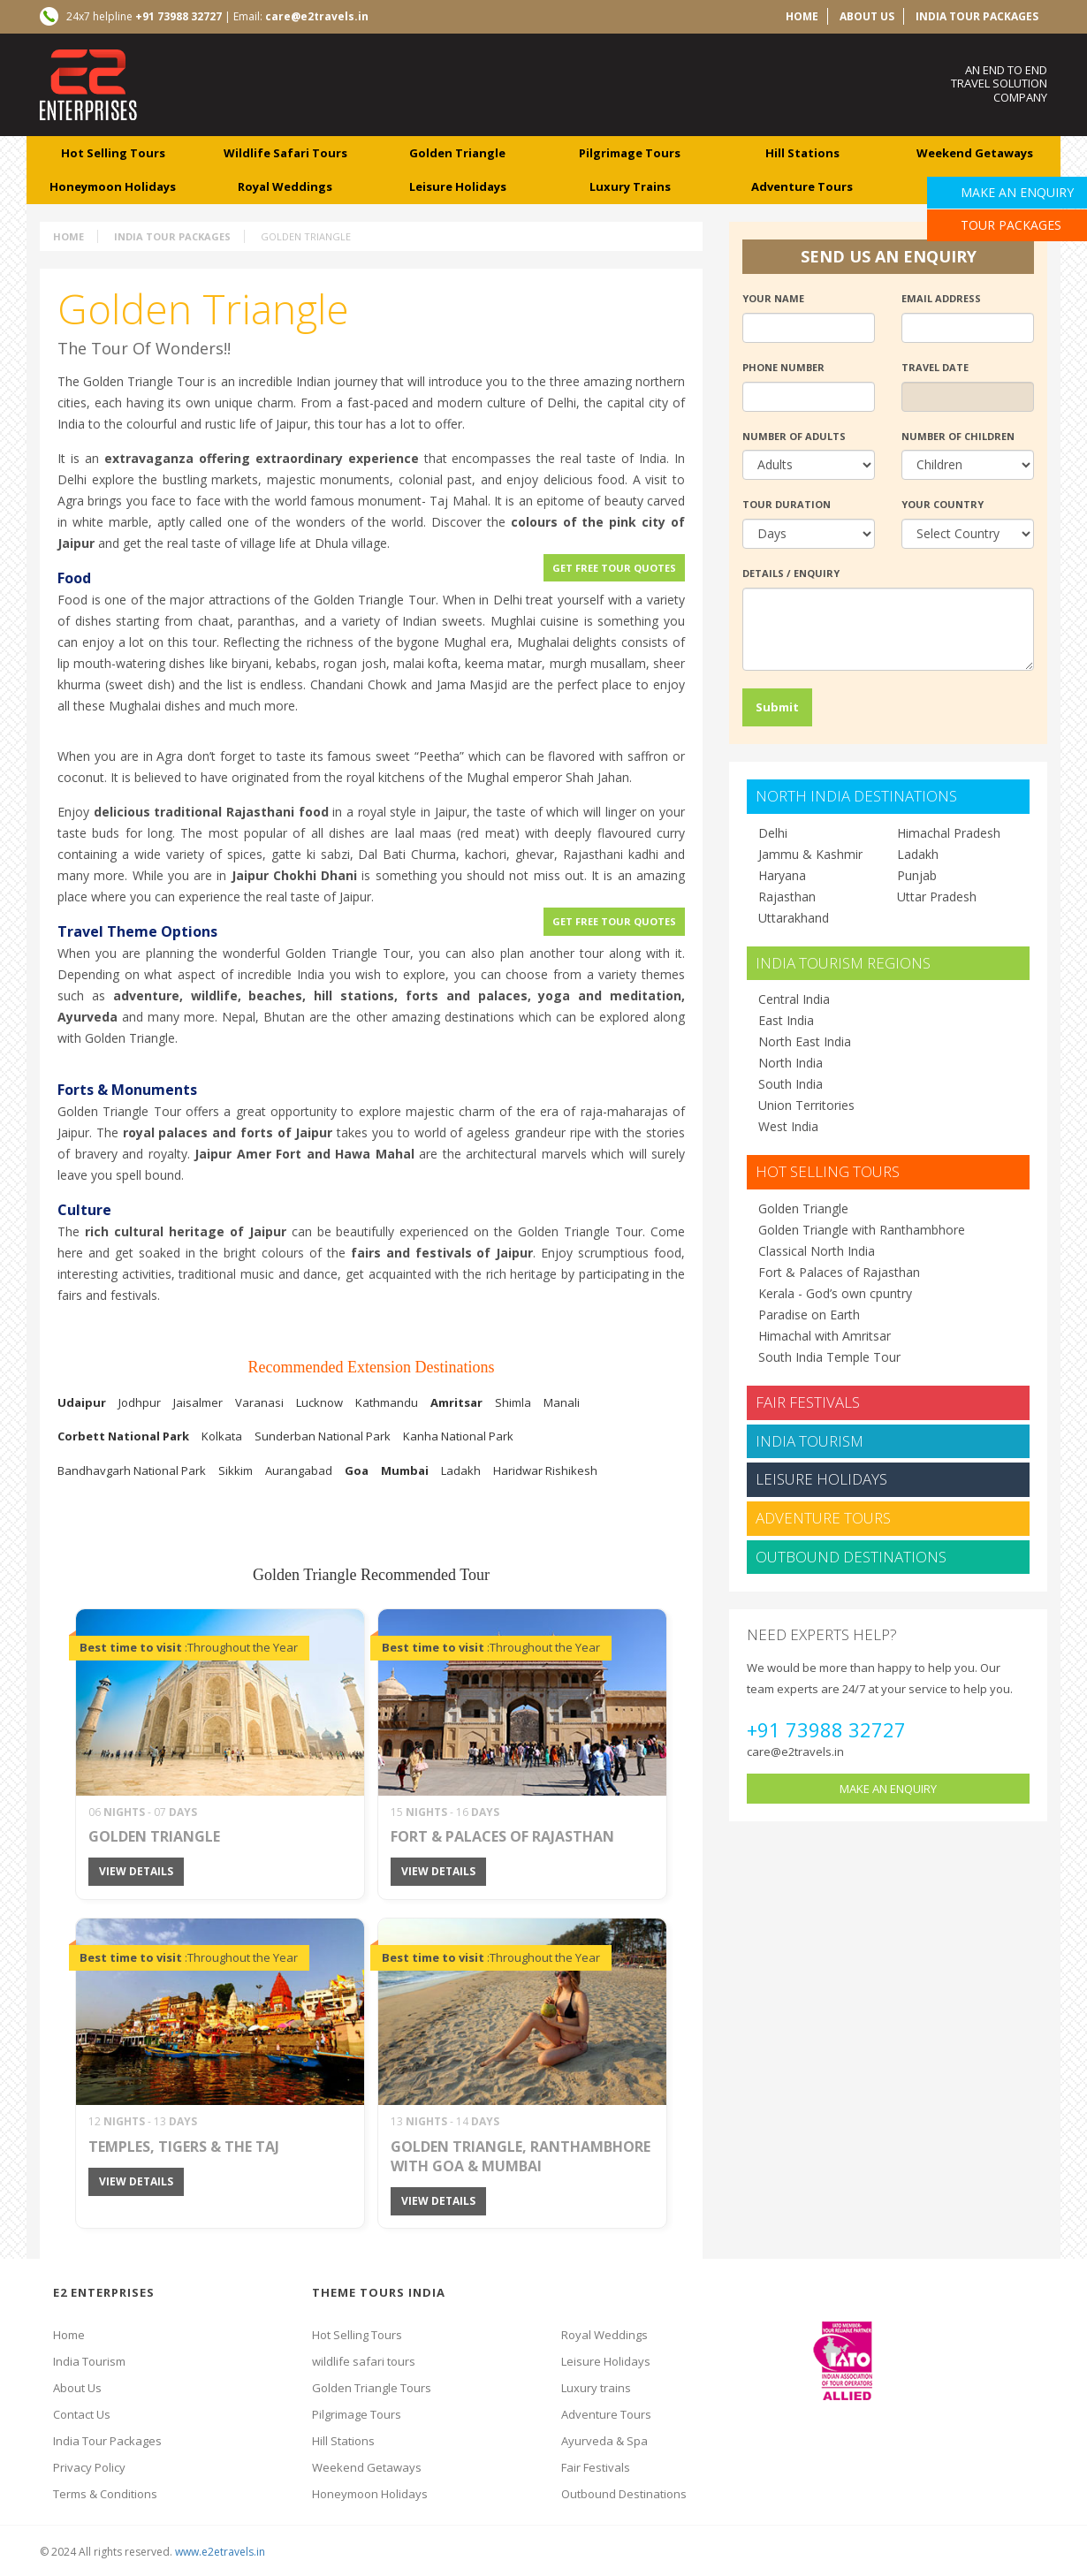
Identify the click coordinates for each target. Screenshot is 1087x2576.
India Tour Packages (977, 16)
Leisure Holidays (821, 1479)
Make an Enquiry (1017, 192)
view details (136, 1871)
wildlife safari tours (285, 153)
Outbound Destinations (851, 1556)
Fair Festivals (808, 1402)
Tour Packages (1011, 225)
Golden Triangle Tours (371, 2388)
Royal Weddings (604, 2335)
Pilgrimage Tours (356, 2414)
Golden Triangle (457, 153)
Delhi (772, 832)
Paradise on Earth (809, 1314)
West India (788, 1126)
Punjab (917, 875)
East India (786, 1020)
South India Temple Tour (829, 1357)
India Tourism (809, 1441)
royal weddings (285, 186)
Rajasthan (787, 896)
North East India (804, 1041)
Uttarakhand (793, 917)
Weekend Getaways (367, 2467)
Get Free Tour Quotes (614, 567)
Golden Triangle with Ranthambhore (861, 1229)
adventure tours (802, 186)
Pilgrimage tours (629, 153)
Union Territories (806, 1105)
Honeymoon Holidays (112, 186)
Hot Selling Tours (113, 153)
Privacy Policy (89, 2467)
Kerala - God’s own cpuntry (835, 1293)
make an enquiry (888, 1789)
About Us (77, 2388)
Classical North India (816, 1250)
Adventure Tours (823, 1518)
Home (68, 236)
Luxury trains (596, 2388)
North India (790, 1062)
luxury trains (630, 186)
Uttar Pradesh (937, 896)
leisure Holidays (457, 186)
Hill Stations (343, 2441)
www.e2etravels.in (220, 2551)
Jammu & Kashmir (810, 854)
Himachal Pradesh (948, 832)
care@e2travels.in (795, 1751)
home (802, 16)
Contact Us (81, 2414)
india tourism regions (843, 963)
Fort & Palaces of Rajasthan (839, 1272)
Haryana (782, 875)
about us (867, 16)
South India (790, 1083)
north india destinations (856, 796)
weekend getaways (974, 153)
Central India (794, 999)
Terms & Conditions (105, 2494)
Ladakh (918, 854)
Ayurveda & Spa (604, 2441)
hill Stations (802, 153)
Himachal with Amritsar (824, 1335)
